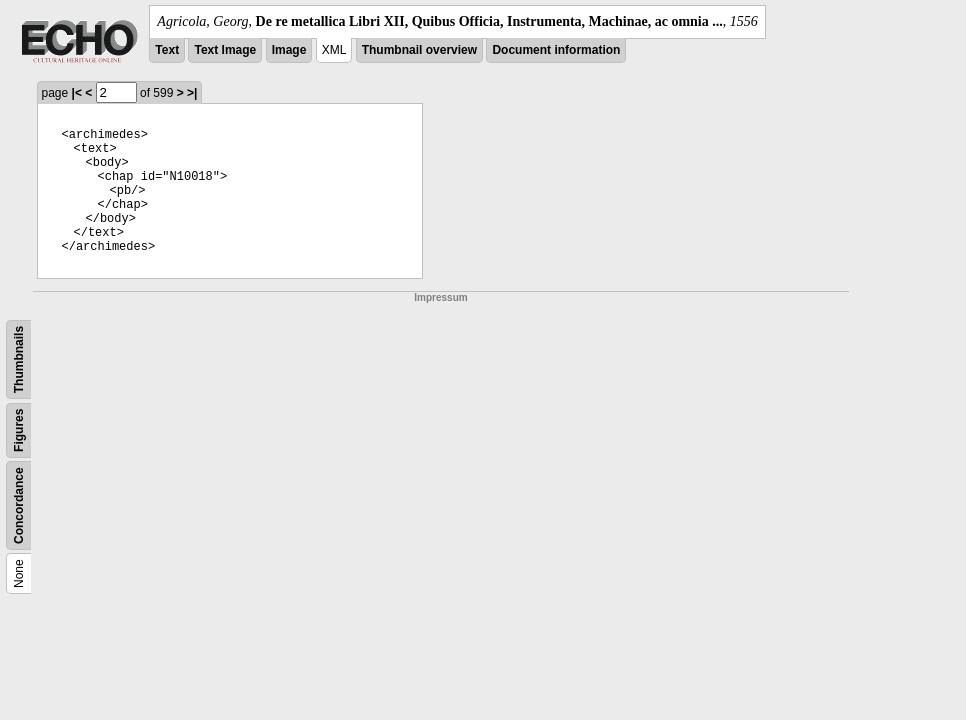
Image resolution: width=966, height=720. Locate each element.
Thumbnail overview (419, 50)
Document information (556, 50)
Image (289, 50)
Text (167, 50)
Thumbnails (19, 359)
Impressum (440, 297)
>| (192, 93)
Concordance (19, 505)
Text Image (225, 50)
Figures (19, 430)
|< (77, 93)
